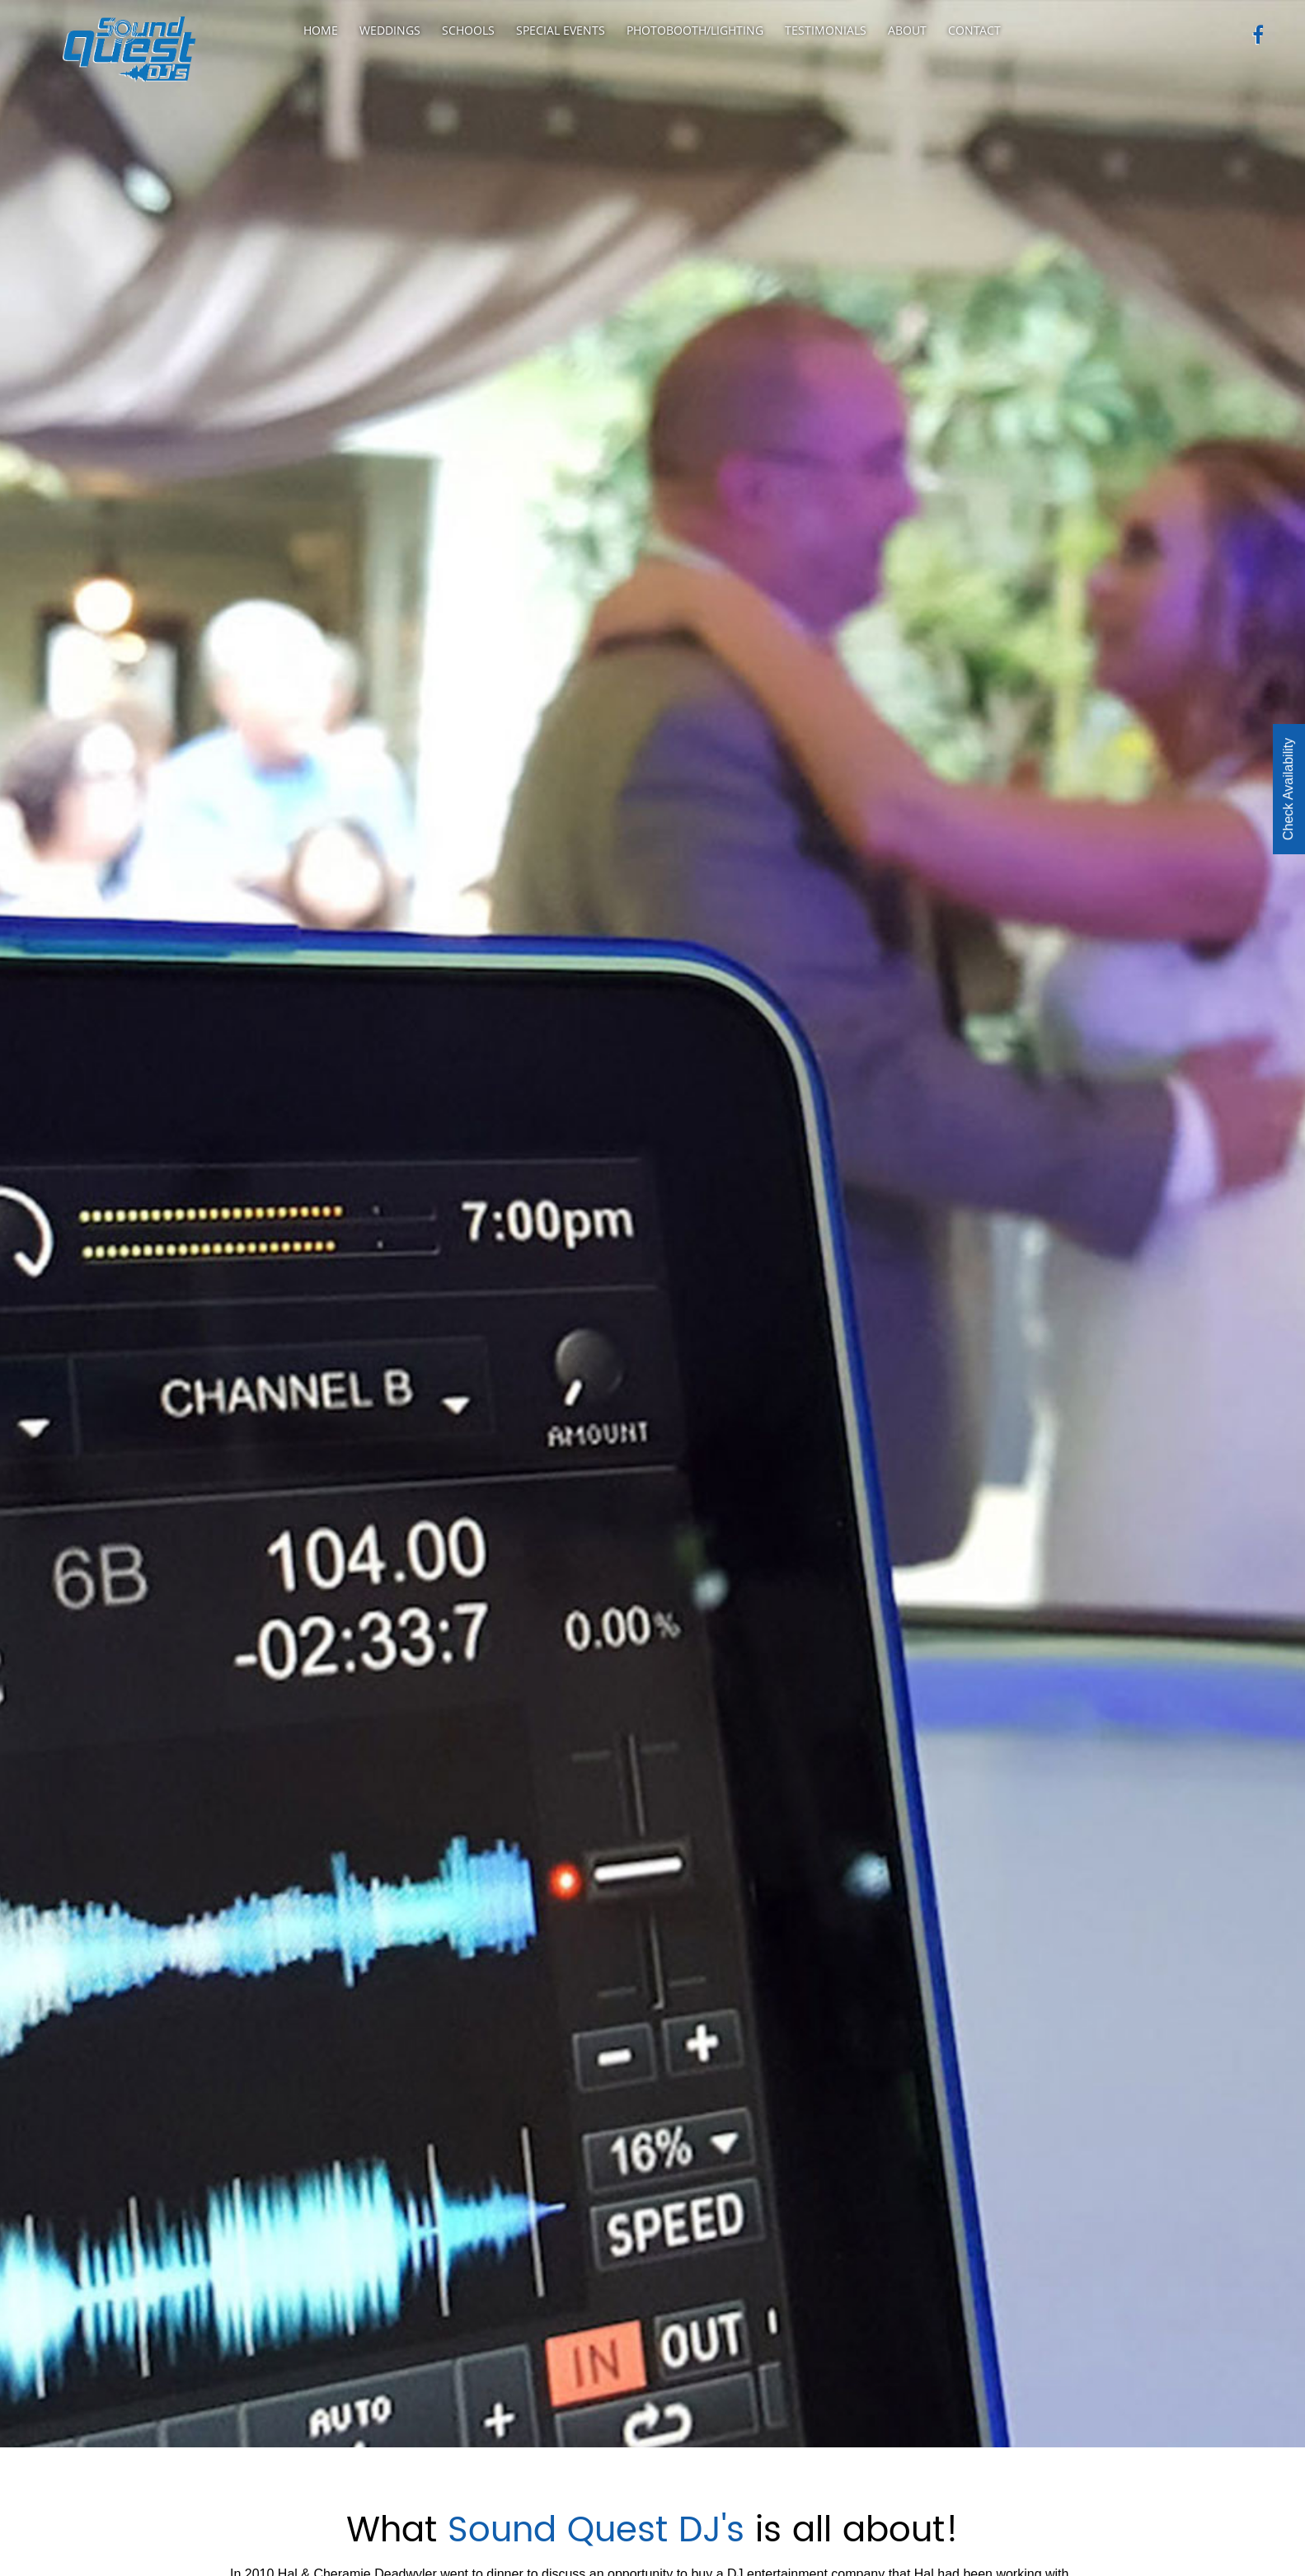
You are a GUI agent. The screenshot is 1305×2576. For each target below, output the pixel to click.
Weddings (389, 30)
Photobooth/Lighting (695, 30)
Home (320, 30)
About (907, 30)
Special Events (560, 30)
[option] (652, 1223)
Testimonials (825, 30)
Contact (974, 30)
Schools (468, 30)
